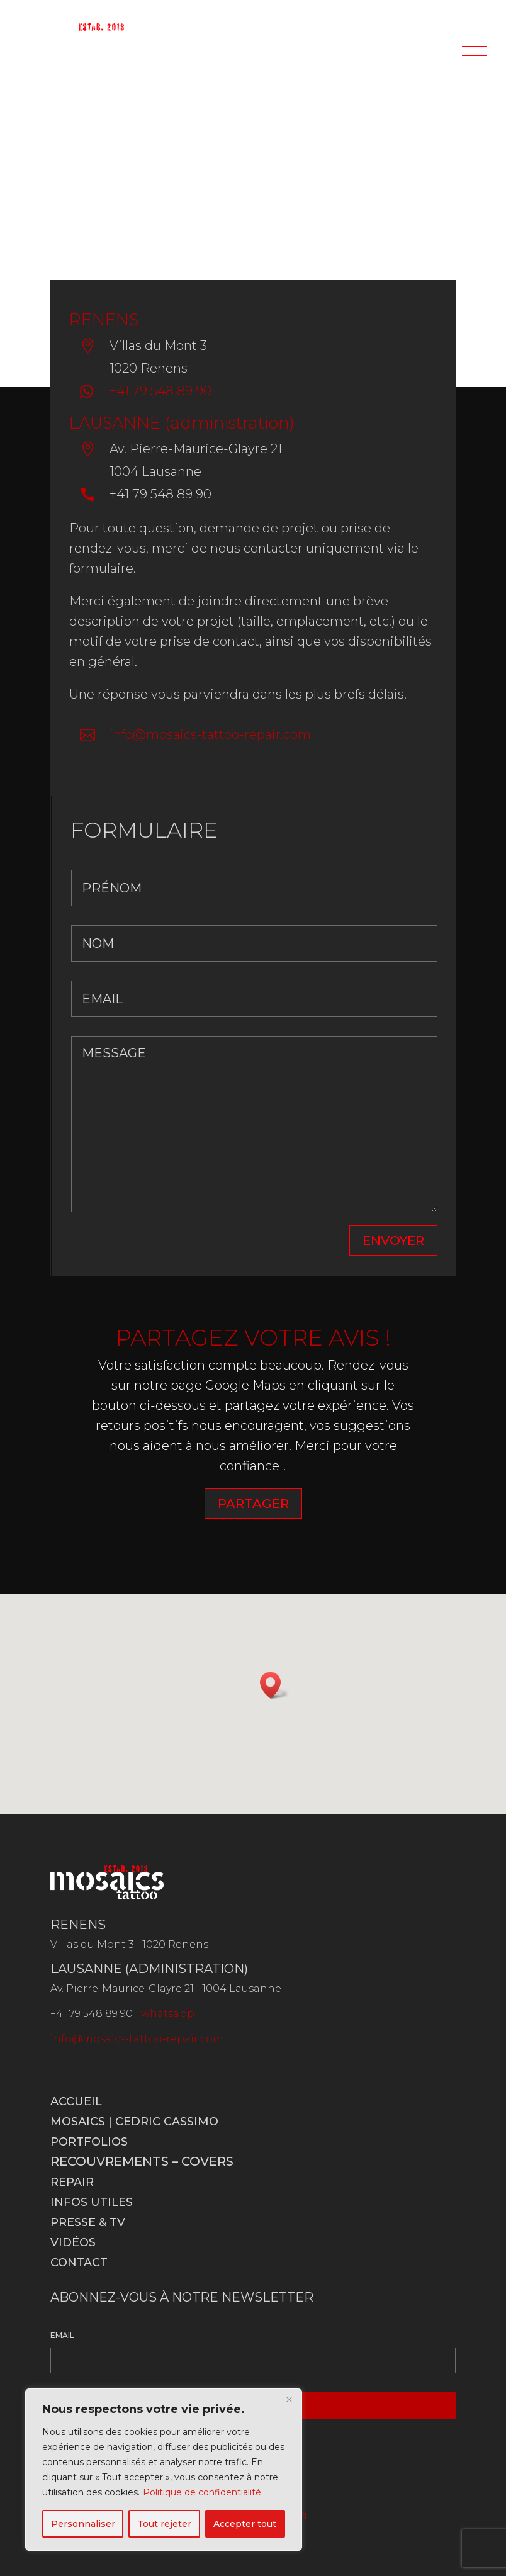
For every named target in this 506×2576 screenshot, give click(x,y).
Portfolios (89, 2142)
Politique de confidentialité (202, 2492)
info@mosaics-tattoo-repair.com (210, 734)
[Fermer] (288, 2399)
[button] (274, 1685)
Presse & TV (87, 2222)
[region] (163, 2469)
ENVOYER (393, 1240)
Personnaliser (83, 2523)
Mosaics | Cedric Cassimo (134, 2122)
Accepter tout (244, 2523)
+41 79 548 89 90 (160, 390)
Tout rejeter (164, 2523)
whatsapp (167, 2014)
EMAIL (62, 2335)
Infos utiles (91, 2202)
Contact (79, 2262)
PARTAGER (253, 1503)
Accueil (76, 2101)
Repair (72, 2182)
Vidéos (73, 2242)
